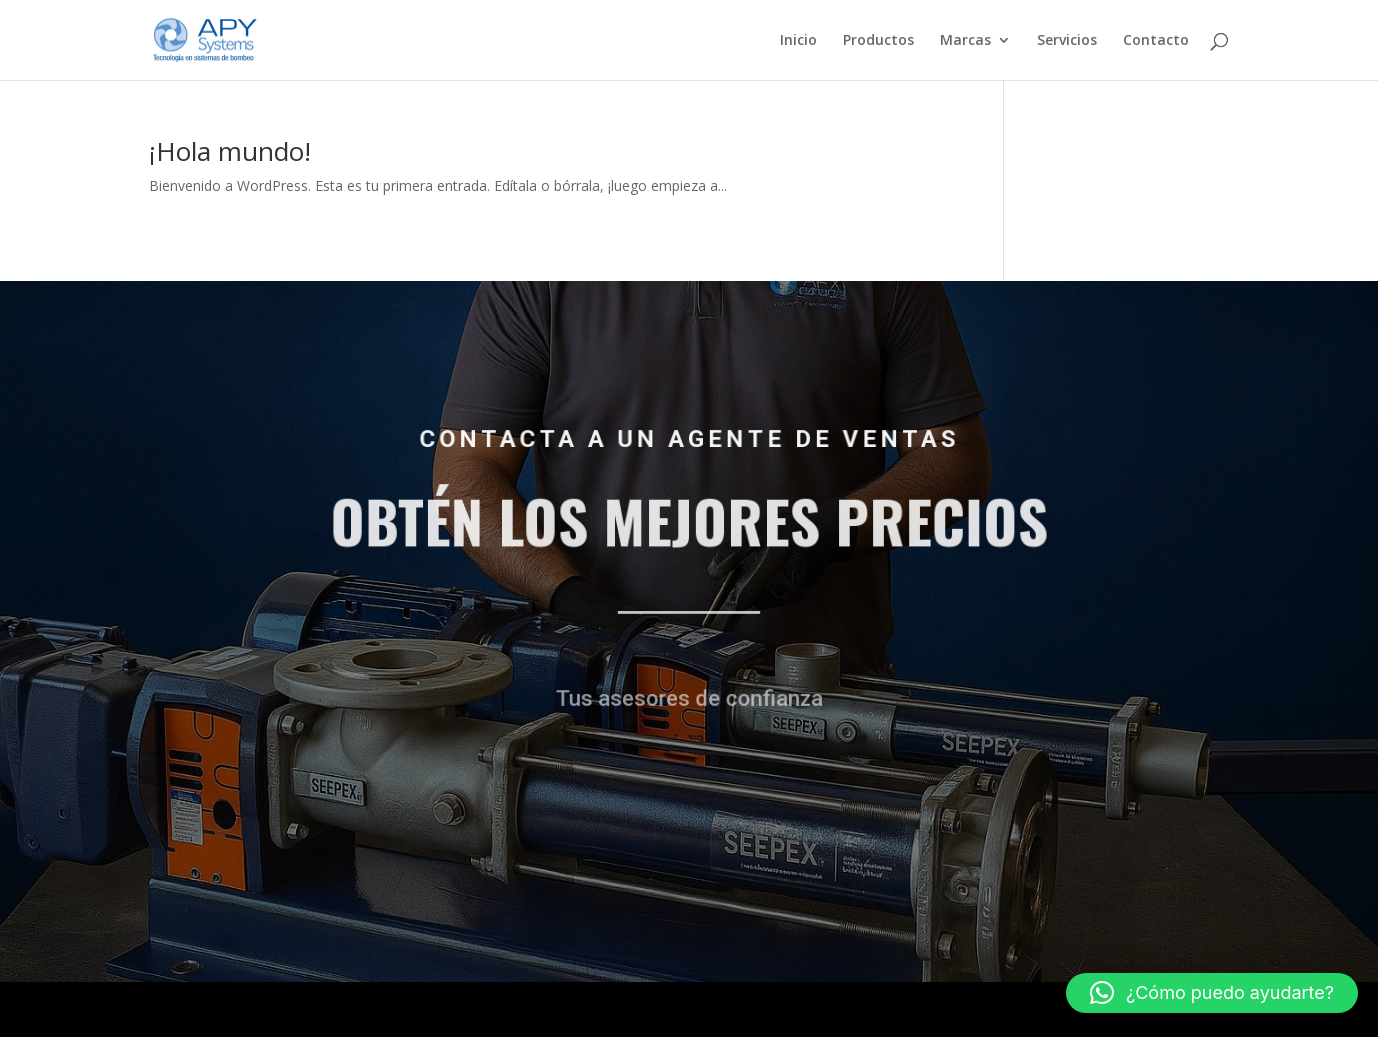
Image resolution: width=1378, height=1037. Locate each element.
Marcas (965, 41)
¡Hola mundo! (230, 151)
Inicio (798, 41)
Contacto (1156, 41)
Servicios (1067, 41)
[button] (1212, 993)
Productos (878, 41)
